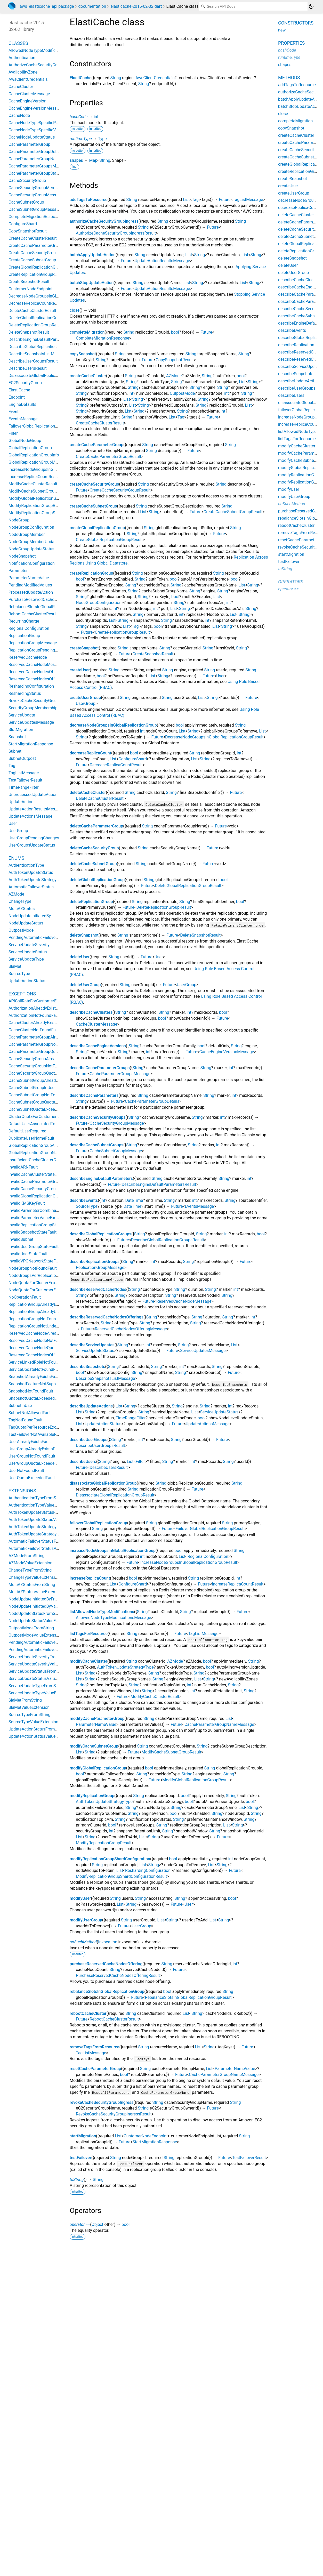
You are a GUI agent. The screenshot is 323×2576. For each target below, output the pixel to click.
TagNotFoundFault (26, 1420)
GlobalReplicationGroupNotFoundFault (44, 1152)
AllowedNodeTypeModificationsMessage (113, 1617)
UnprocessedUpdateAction (33, 794)
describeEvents (84, 1200)
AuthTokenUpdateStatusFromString (41, 1512)
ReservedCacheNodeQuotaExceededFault (47, 1347)
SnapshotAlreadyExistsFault (34, 1376)
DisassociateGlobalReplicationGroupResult (115, 1495)
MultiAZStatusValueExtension (36, 1591)
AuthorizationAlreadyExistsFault (38, 1008)
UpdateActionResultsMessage (162, 260)
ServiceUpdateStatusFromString (38, 1671)
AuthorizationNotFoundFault (34, 1015)
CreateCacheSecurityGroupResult (120, 490)
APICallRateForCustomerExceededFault (45, 1001)
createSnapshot (84, 648)
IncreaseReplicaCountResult (237, 1584)
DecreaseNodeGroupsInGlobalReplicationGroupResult (214, 737)
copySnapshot (83, 353)
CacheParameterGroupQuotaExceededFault (48, 1051)
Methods (289, 77)
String (115, 77)
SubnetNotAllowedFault (30, 1412)
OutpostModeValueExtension (35, 1635)
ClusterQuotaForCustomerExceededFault (46, 1116)
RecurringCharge (24, 621)
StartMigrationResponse (155, 2141)
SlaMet (15, 966)
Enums (16, 858)
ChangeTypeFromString (30, 1570)
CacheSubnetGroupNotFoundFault (40, 1094)
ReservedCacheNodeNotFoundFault (41, 1340)
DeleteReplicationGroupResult (163, 907)
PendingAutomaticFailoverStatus (39, 937)
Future (225, 199)
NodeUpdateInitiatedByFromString (40, 1599)
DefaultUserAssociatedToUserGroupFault (46, 1123)
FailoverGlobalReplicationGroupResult (210, 1528)
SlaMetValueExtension (29, 1707)
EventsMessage (199, 1206)
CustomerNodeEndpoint (146, 2136)
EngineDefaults (22, 404)
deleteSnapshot (84, 935)
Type (102, 138)
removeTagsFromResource (94, 2046)
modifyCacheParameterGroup (97, 1718)
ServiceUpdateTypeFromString (36, 1685)
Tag (195, 199)
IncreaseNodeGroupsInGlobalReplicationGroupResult (188, 1562)
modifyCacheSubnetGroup (94, 1746)
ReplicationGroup (24, 635)
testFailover (80, 2157)
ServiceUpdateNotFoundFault (35, 1369)
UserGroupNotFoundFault (32, 1456)
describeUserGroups (88, 1439)
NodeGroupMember (27, 534)
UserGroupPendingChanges (34, 837)
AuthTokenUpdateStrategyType (125, 1667)
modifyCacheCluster (88, 1661)
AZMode (174, 375)
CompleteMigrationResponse (102, 338)
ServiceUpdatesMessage (202, 1350)
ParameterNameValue (96, 1724)
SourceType (87, 1206)
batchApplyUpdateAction (93, 254)
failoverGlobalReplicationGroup (98, 1522)
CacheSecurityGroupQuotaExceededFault (46, 1073)
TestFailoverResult (249, 2157)
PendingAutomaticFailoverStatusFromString (49, 1642)
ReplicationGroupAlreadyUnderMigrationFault (50, 1311)
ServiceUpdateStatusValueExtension (42, 1678)
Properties (291, 43)
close (74, 310)
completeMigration (87, 332)
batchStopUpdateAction (92, 282)
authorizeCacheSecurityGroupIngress (104, 221)
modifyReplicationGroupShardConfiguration (110, 1858)
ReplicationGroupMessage (100, 1267)
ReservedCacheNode (28, 657)
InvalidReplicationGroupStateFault (40, 1224)
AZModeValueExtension (30, 1562)
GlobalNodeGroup (25, 440)
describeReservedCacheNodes (98, 1289)
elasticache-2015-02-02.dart (136, 6)
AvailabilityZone (23, 72)
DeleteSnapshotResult (200, 935)
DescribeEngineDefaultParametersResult (159, 1184)
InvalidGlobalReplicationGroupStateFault (46, 1196)
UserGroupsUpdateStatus (32, 845)
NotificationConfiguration (32, 563)
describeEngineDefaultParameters (101, 1178)
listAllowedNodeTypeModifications (102, 1611)
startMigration (83, 2136)
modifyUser (80, 1898)
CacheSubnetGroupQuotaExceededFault (45, 1102)
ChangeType (20, 901)
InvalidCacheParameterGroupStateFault (45, 1181)
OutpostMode (182, 393)
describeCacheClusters (91, 1012)
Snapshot (17, 736)
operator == (80, 2224)
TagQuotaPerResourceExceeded (38, 1427)
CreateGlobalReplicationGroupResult (109, 539)
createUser (80, 669)
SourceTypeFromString (30, 1714)
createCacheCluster (88, 375)
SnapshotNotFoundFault (31, 1391)
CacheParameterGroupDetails (152, 1101)
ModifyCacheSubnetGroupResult (171, 1752)
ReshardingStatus (25, 693)
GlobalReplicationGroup (30, 447)
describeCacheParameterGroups (100, 1067)
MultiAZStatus (22, 908)
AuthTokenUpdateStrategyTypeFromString (47, 1526)
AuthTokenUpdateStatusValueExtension (45, 1519)
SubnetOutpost (22, 758)
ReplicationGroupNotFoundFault (38, 1318)
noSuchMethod (83, 1941)
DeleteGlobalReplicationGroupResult (188, 885)
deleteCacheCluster (88, 792)
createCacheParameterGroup (96, 444)
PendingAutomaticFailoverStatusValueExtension (53, 1649)
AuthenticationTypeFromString (36, 1497)
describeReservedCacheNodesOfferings (106, 1317)
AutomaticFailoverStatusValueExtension (45, 1548)
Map (93, 160)
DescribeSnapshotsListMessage (105, 1378)
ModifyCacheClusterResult (155, 1696)
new (282, 30)
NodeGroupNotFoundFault (33, 1268)
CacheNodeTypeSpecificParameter (40, 122)
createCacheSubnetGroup (93, 506)
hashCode (78, 116)
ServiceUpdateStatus (95, 1350)
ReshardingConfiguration (148, 1870)
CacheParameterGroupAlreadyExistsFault (46, 1037)
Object (97, 2224)
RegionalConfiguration (208, 1556)
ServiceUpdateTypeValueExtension (40, 1693)
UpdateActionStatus (103, 1423)
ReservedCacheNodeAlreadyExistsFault (45, 1333)
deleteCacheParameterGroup (96, 826)
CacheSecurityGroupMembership (39, 187)
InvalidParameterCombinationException (45, 1210)
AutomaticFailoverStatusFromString (41, 1541)
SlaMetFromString (25, 1700)
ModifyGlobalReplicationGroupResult (196, 1779)
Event (14, 411)
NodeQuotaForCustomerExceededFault (44, 1289)
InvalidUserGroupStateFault (34, 1246)
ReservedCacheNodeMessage (184, 1301)
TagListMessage (248, 199)
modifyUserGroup (86, 1920)
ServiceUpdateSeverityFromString (39, 1656)
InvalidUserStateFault (28, 1253)
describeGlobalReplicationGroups (100, 1233)
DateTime (134, 1200)
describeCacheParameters (94, 1095)
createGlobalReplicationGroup (97, 527)
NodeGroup (19, 520)
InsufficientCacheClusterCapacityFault (43, 1159)
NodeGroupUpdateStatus (31, 548)
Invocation (107, 1941)
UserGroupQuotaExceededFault (37, 1463)
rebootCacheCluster (88, 2013)
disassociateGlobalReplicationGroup (103, 1483)
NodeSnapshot (22, 556)
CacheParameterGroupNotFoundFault (43, 1044)
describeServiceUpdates (92, 1344)
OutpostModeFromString (31, 1627)
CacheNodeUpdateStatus (32, 137)
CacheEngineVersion (27, 101)
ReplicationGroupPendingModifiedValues (46, 650)
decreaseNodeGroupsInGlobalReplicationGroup (113, 725)
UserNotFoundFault (26, 1470)
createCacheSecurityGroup (94, 484)
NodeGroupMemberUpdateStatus (39, 541)
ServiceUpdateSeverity (29, 944)
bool (175, 332)
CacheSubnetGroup (26, 202)
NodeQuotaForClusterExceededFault (42, 1282)
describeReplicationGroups (94, 1261)
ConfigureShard (132, 758)
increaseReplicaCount (90, 1578)
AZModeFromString (27, 1555)
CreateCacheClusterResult (100, 423)
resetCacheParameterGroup (95, 2068)
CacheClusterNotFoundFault (34, 1029)
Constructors (295, 23)
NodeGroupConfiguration (99, 602)
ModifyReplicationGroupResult (104, 1842)
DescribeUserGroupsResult (100, 1445)
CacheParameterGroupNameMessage (219, 1724)
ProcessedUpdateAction (31, 592)
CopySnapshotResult (175, 359)
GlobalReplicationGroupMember (38, 462)
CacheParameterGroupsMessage (120, 1073)
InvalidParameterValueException (38, 1217)
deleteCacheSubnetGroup (93, 863)
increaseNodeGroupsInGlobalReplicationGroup (113, 1550)
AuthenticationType (26, 865)
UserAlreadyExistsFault (30, 1441)
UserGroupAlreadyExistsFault (35, 1448)
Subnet (15, 751)
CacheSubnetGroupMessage (116, 1150)
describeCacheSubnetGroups (96, 1144)
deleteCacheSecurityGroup (94, 848)
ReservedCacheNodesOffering (36, 671)
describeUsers (83, 1461)
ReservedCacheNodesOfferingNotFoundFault (50, 1355)
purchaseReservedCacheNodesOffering (106, 1963)
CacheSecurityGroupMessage (117, 1123)
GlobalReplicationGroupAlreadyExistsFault (47, 1145)
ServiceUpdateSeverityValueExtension (43, 1664)
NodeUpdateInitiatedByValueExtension (44, 1606)
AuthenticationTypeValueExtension (40, 1505)
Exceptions (22, 993)
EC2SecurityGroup (25, 382)
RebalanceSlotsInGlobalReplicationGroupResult (188, 1997)
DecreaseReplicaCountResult (116, 764)
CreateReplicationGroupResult (122, 632)
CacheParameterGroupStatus (35, 173)
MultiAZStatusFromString (32, 1584)
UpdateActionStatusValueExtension (41, 1736)
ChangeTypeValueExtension (34, 1577)
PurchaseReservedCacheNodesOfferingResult (118, 1975)
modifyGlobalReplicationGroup (98, 1768)
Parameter (18, 570)
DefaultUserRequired (27, 1131)
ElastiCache (80, 77)
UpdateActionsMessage (208, 1423)
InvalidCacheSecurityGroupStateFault (43, 1188)
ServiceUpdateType (26, 959)
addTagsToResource (88, 199)
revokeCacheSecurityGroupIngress (101, 2102)
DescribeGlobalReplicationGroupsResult (167, 1239)
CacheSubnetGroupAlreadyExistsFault (43, 1080)
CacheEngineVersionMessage (226, 1051)
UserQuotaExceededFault (32, 1477)
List (186, 199)
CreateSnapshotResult (153, 653)
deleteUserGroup (85, 984)
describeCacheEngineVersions (98, 1045)
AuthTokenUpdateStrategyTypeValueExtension (51, 1534)
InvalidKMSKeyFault (27, 1203)
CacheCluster (21, 86)
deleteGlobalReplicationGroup (97, 879)
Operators (290, 581)
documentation (92, 6)
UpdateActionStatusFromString (37, 1729)
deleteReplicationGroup (91, 901)
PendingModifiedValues (30, 585)
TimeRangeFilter (131, 1417)
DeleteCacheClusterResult (100, 798)
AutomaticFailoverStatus (31, 886)
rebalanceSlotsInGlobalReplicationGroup (107, 1991)
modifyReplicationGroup (92, 1795)
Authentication (22, 57)
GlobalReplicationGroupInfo (34, 455)
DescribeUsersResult (109, 1467)
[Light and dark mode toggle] (311, 6)
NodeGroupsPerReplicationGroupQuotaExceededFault (58, 1275)
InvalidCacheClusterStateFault (36, 1174)
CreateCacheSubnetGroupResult (233, 511)
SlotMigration (21, 729)
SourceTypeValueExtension (33, 1721)
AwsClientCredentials (155, 77)
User (220, 675)
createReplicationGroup (91, 573)
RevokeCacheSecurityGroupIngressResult (114, 2114)
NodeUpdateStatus (26, 923)
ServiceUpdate (22, 715)
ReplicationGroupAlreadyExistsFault (41, 1304)
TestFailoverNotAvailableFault (36, 1434)
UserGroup (85, 703)
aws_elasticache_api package (47, 6)
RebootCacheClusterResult (114, 2019)
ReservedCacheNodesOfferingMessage (131, 1328)
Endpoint (17, 397)
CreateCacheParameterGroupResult (108, 456)
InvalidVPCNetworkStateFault (35, 1261)
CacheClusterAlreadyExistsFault (38, 1022)
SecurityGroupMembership (33, 707)
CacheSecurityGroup (27, 180)
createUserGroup (85, 697)
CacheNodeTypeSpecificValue (36, 129)
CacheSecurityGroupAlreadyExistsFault (44, 1058)
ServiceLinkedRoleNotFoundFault (39, 1362)
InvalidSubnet (21, 1239)
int (96, 116)
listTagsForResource (89, 1633)
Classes (18, 43)
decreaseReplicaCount (90, 753)
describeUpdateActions (91, 1406)
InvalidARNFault (23, 1167)
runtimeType (81, 138)
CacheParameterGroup (29, 144)
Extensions (22, 1490)
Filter (140, 1461)
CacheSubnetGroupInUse (31, 1087)
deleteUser (80, 956)
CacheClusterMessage (96, 1024)
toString (77, 2179)
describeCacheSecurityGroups (97, 1117)
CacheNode (19, 115)
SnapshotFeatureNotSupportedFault (42, 1383)
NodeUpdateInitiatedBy (30, 915)
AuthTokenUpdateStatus (31, 872)
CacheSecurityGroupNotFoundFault (41, 1066)
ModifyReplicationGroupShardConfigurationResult (121, 1876)
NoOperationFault (25, 1297)
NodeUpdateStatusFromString (36, 1613)
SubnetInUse (20, 1405)
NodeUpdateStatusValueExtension (40, 1620)
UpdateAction (21, 801)
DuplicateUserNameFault (31, 1138)
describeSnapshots (87, 1366)
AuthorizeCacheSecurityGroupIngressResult (116, 233)
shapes (76, 160)
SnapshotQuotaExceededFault (36, 1398)
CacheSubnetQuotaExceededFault (40, 1109)
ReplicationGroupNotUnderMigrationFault (46, 1326)
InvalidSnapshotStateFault (32, 1232)
